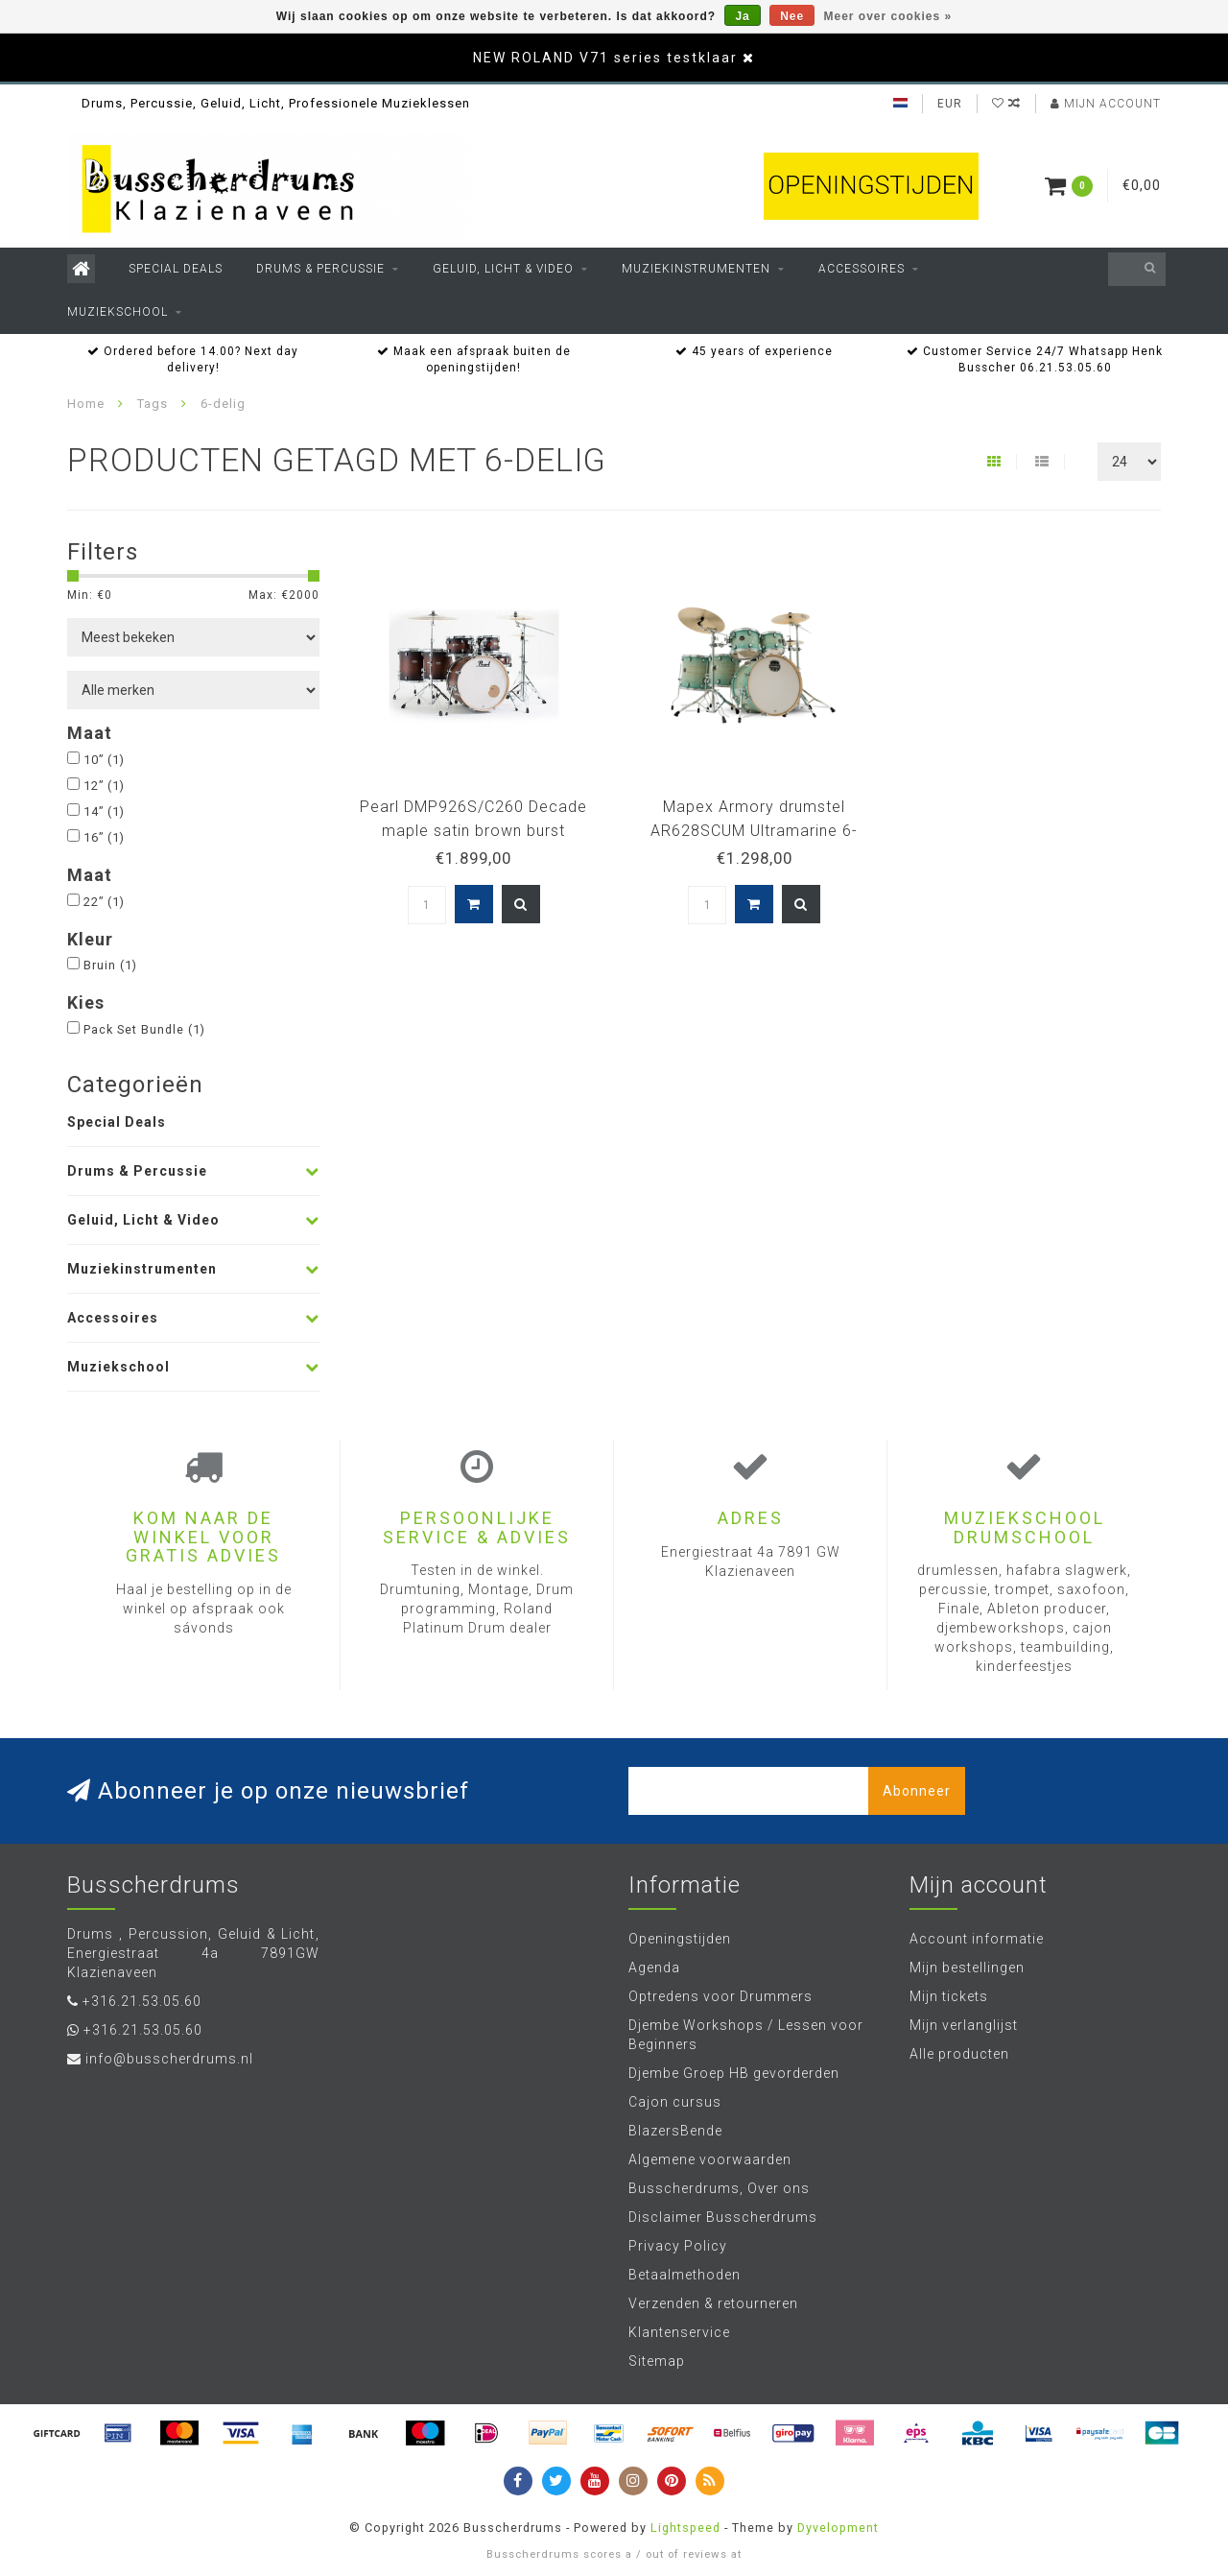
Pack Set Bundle (144, 1029)
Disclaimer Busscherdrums (722, 2217)
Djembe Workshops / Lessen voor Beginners (745, 2034)
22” (104, 901)
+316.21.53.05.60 (142, 2001)
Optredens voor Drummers (720, 1996)
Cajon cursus (674, 2102)
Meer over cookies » (888, 16)
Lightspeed (685, 2527)
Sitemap (656, 2361)
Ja (742, 16)
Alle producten (959, 2054)
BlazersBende (675, 2130)
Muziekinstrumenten (696, 268)
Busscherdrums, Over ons (719, 2188)
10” (104, 759)
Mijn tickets (948, 1996)
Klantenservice (679, 2332)
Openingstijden (679, 1938)
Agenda (654, 1967)
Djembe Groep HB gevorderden (733, 2073)
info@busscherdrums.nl (169, 2058)
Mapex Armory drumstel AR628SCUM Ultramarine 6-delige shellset (754, 831)
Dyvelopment (838, 2527)
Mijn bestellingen (967, 1967)
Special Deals (176, 268)
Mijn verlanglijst (963, 2025)
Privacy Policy (677, 2246)
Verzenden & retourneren (713, 2303)
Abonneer (917, 1791)
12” (104, 785)
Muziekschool (117, 312)
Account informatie (976, 1938)
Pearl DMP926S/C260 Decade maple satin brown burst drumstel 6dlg (473, 831)
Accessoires (861, 268)
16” (104, 837)
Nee (792, 16)
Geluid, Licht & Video (503, 268)
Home (86, 403)
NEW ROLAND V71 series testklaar (605, 57)
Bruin (110, 965)
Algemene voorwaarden (709, 2159)
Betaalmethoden (684, 2274)
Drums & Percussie (320, 268)
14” (104, 811)
